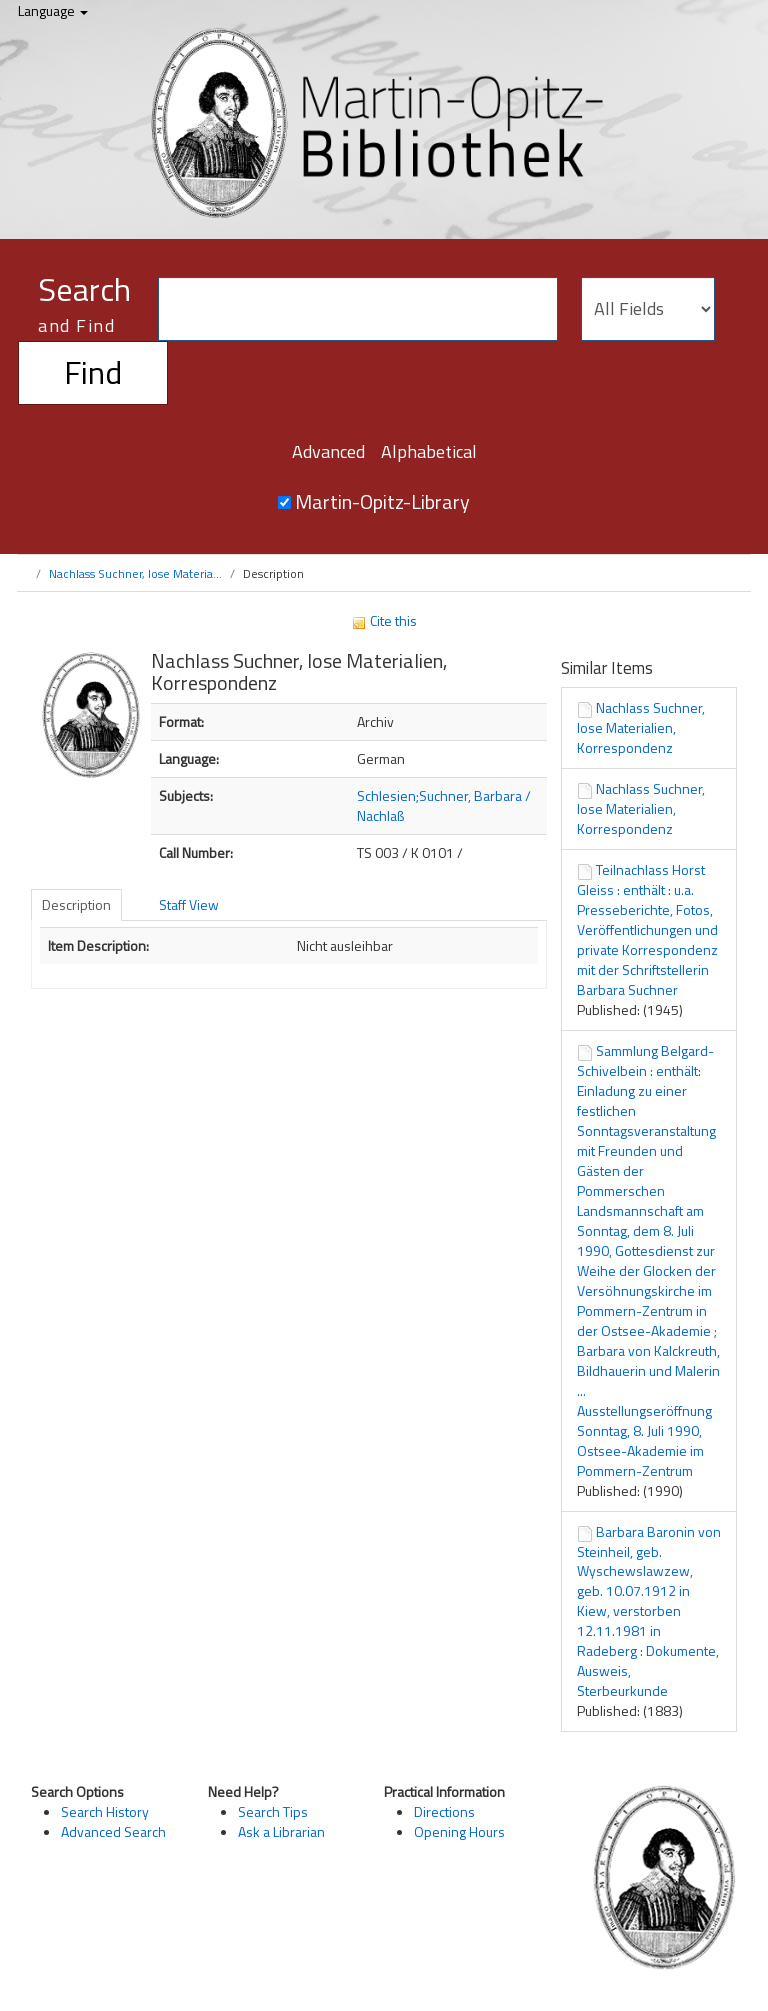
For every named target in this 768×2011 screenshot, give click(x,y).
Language (53, 10)
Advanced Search (113, 1831)
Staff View (189, 904)
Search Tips (273, 1811)
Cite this (384, 620)
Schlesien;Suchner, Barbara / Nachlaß (444, 805)
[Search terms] (358, 309)
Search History (105, 1811)
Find (93, 372)
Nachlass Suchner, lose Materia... (135, 573)
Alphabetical (429, 451)
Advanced (328, 451)
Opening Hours (459, 1831)
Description (76, 904)
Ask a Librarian (281, 1831)
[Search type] (648, 309)
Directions (444, 1811)
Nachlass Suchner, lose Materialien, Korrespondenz (641, 727)
